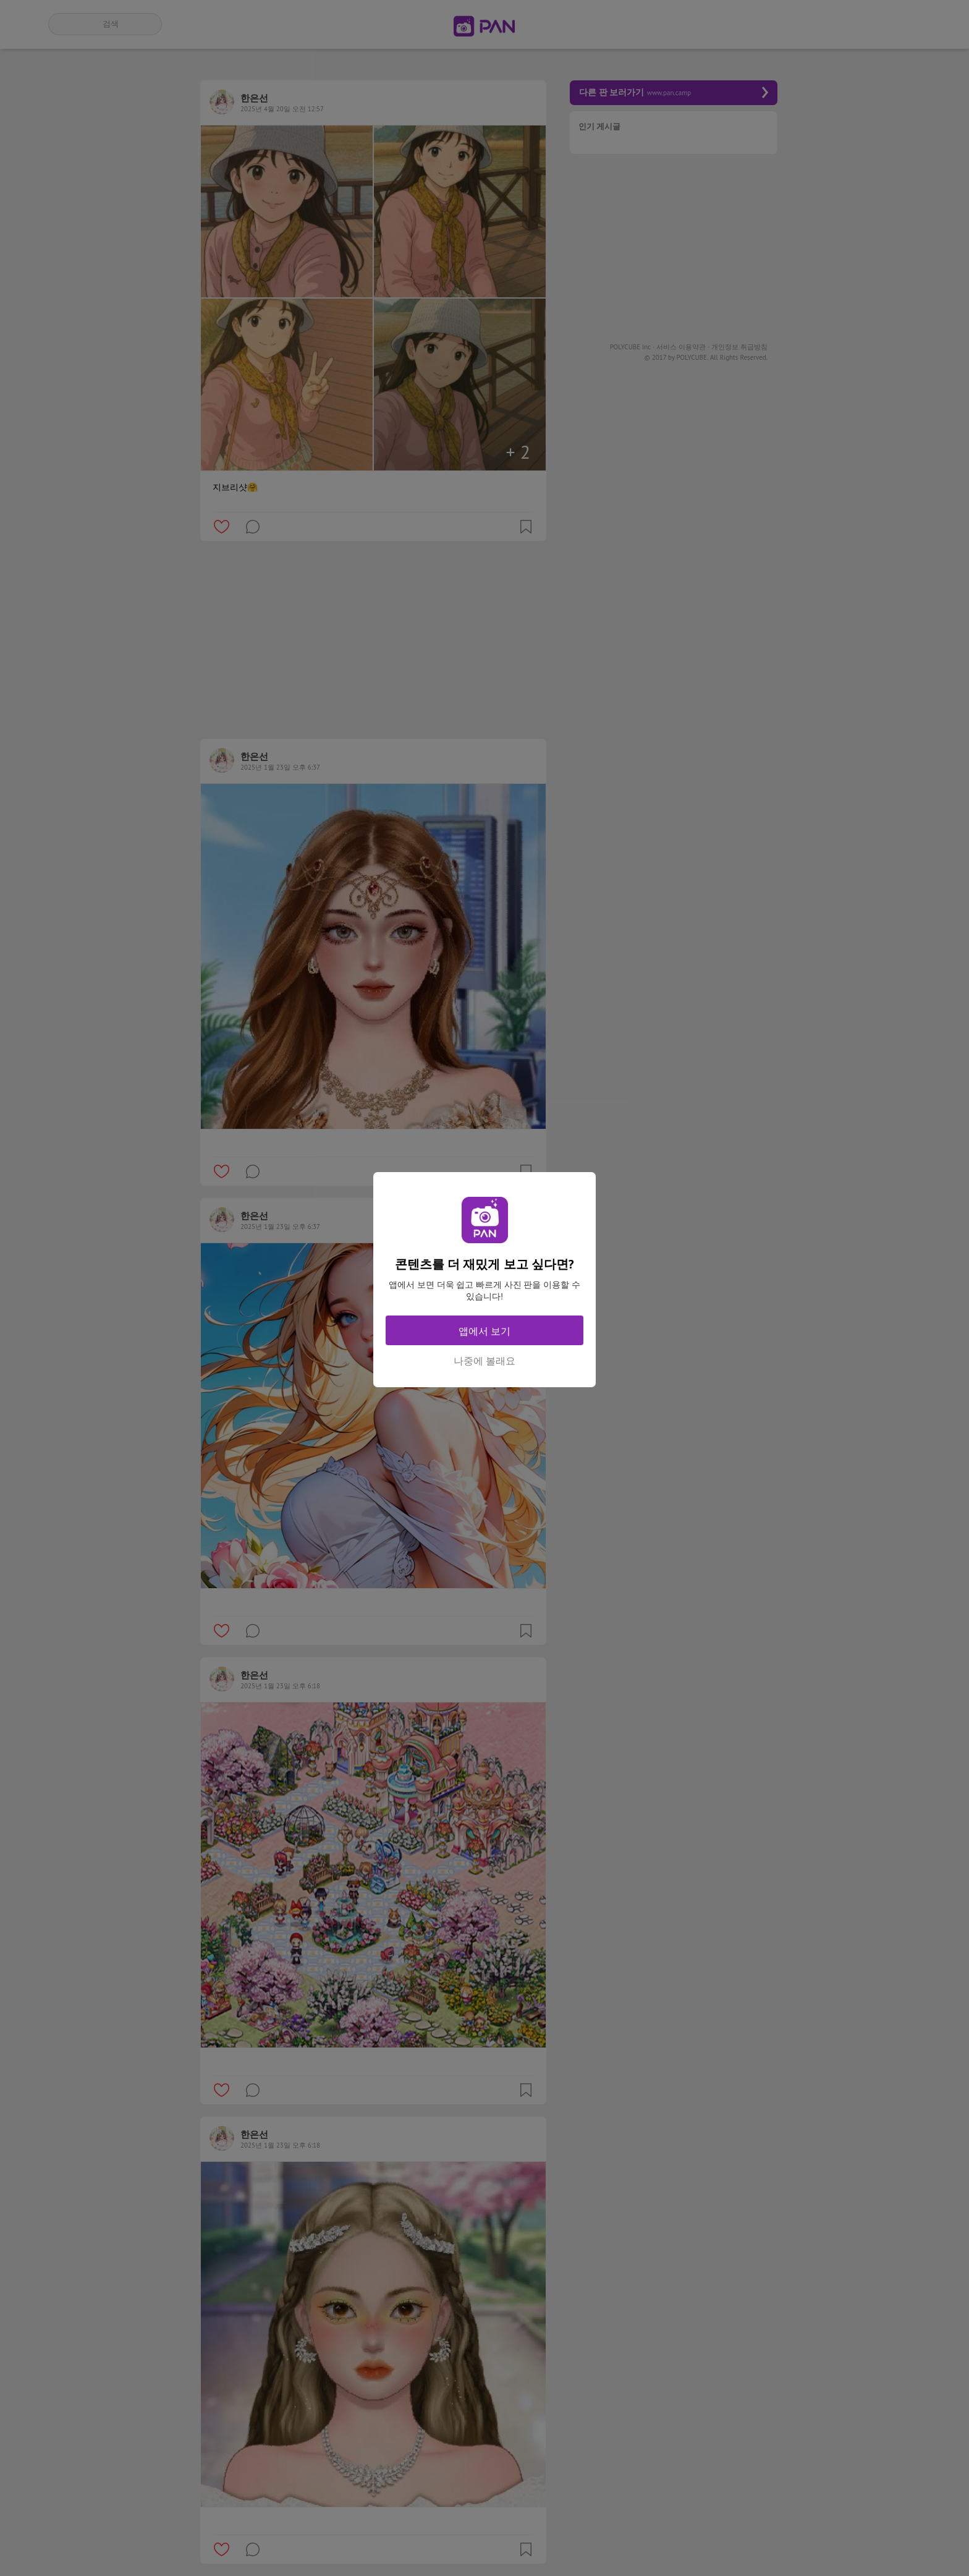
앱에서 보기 (484, 1331)
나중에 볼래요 (484, 1360)
